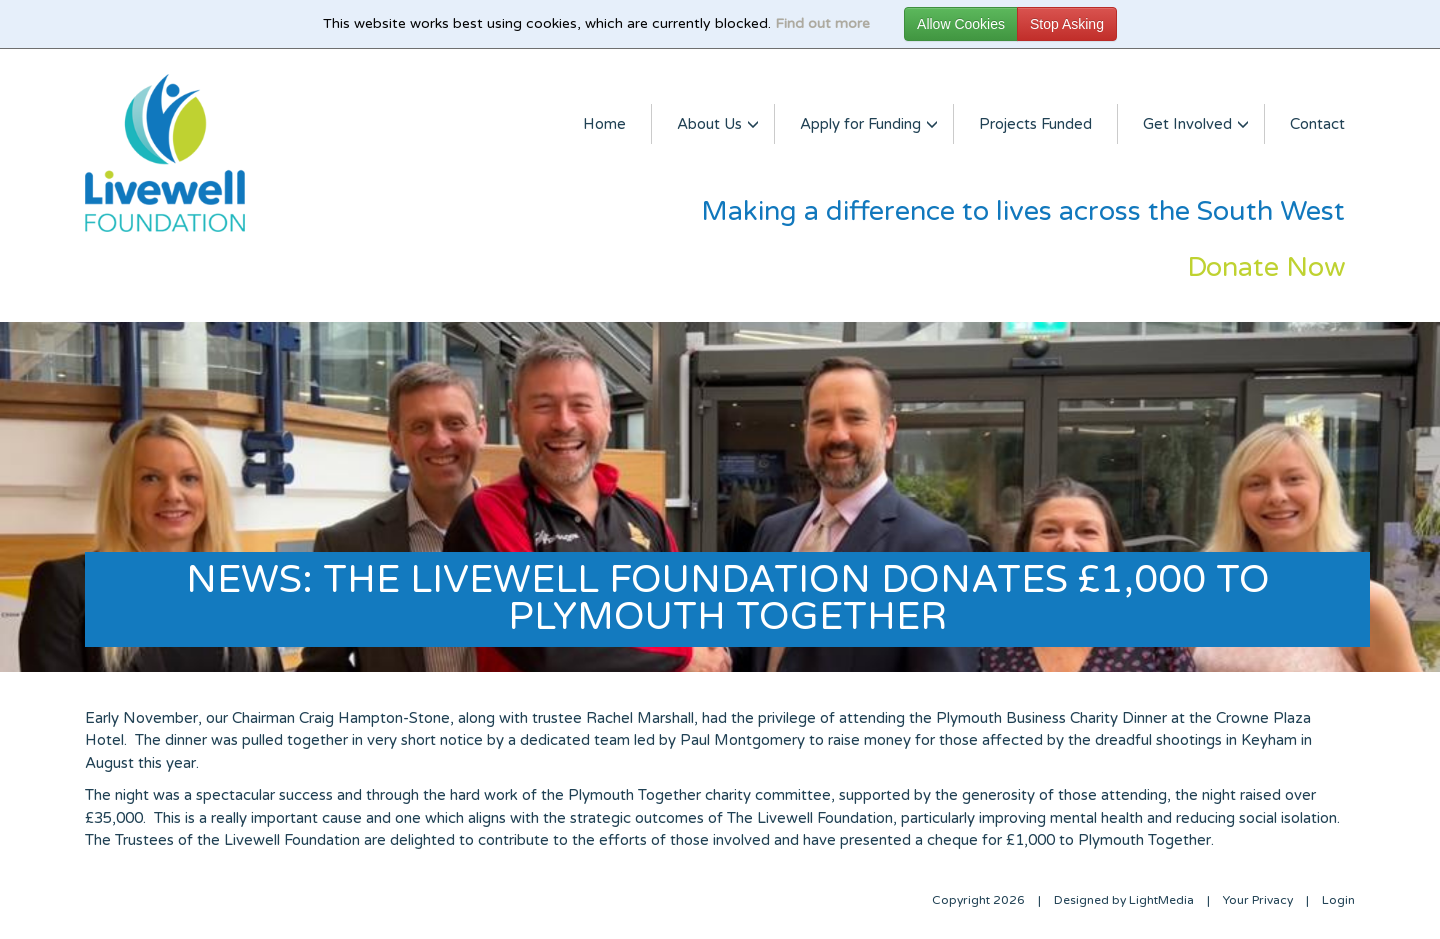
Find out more (822, 23)
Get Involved (1191, 124)
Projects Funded (1035, 124)
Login (1338, 900)
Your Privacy (1258, 900)
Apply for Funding (864, 124)
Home (604, 124)
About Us (713, 124)
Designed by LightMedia (1124, 900)
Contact (1317, 124)
